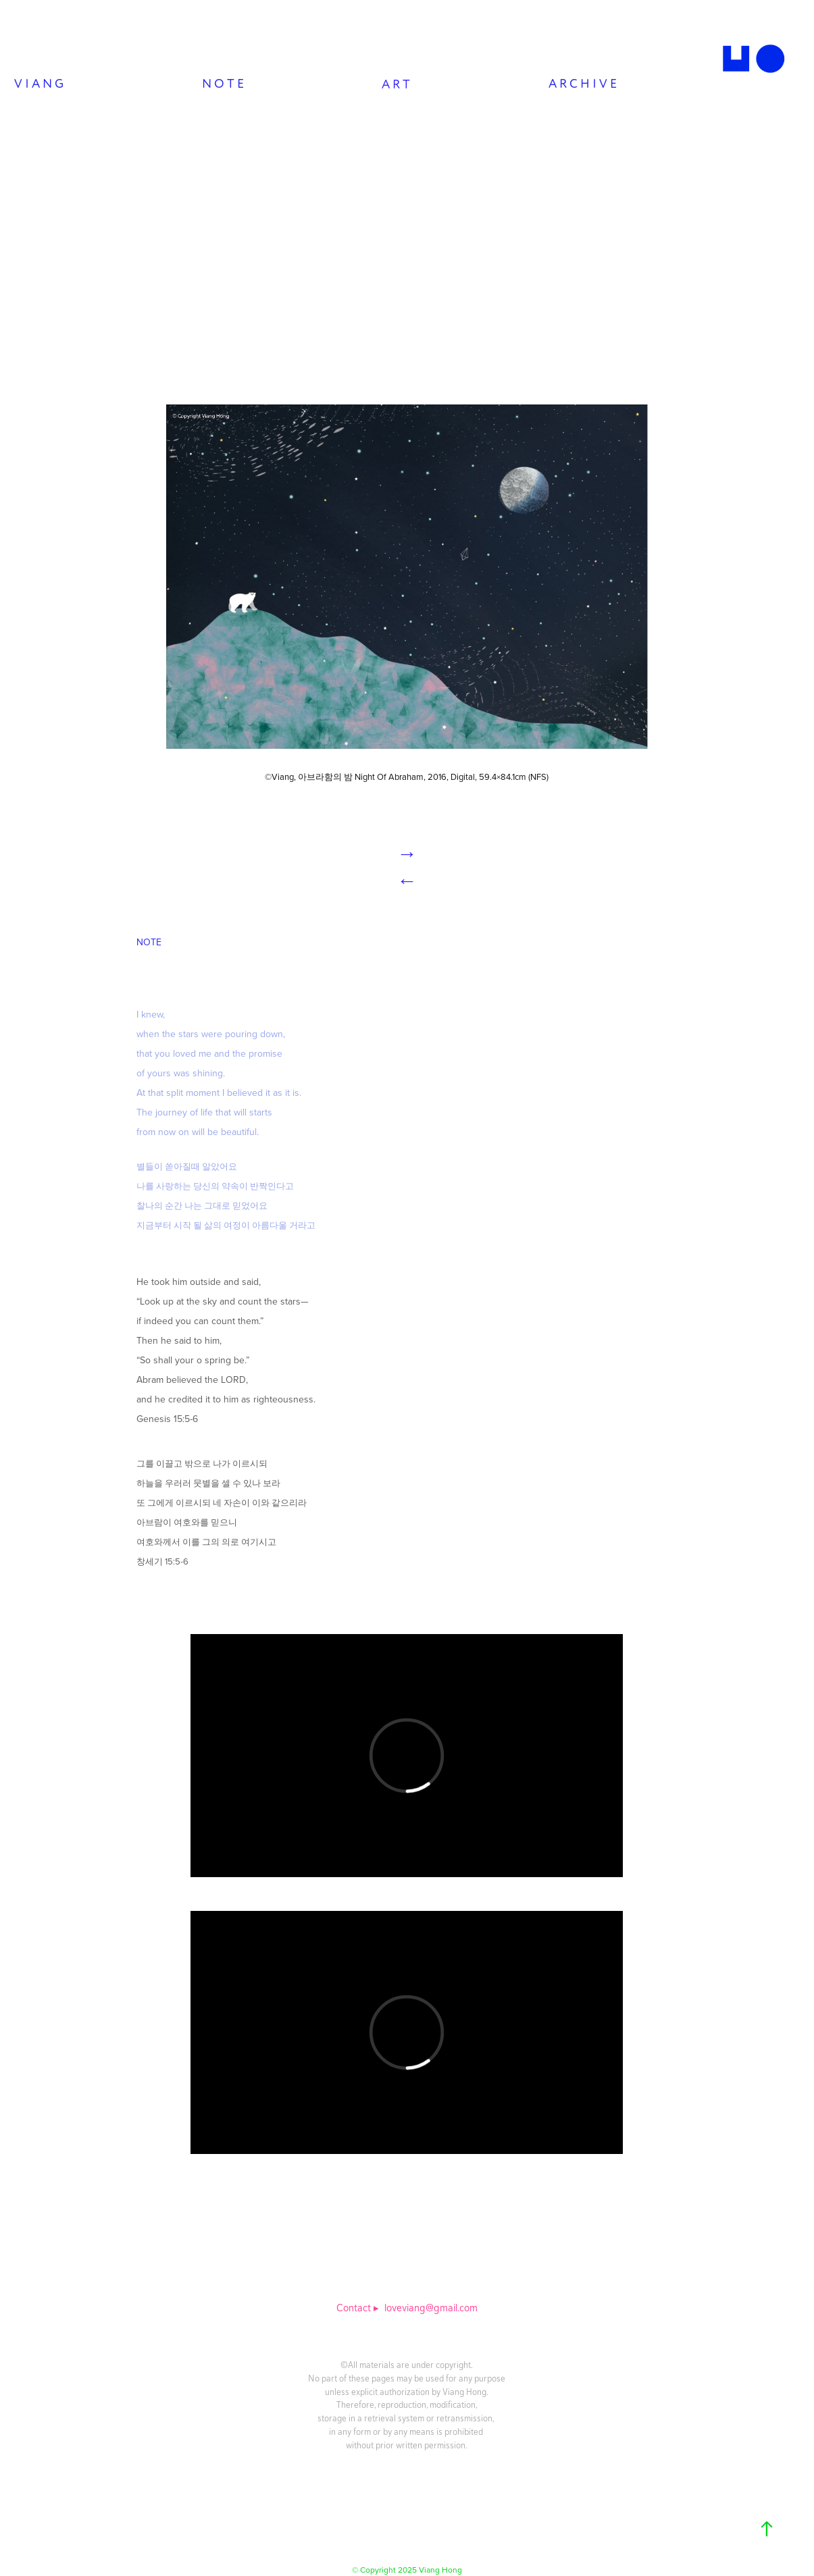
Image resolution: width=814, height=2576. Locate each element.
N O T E (223, 84)
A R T (396, 85)
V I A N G (38, 84)
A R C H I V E (583, 84)
